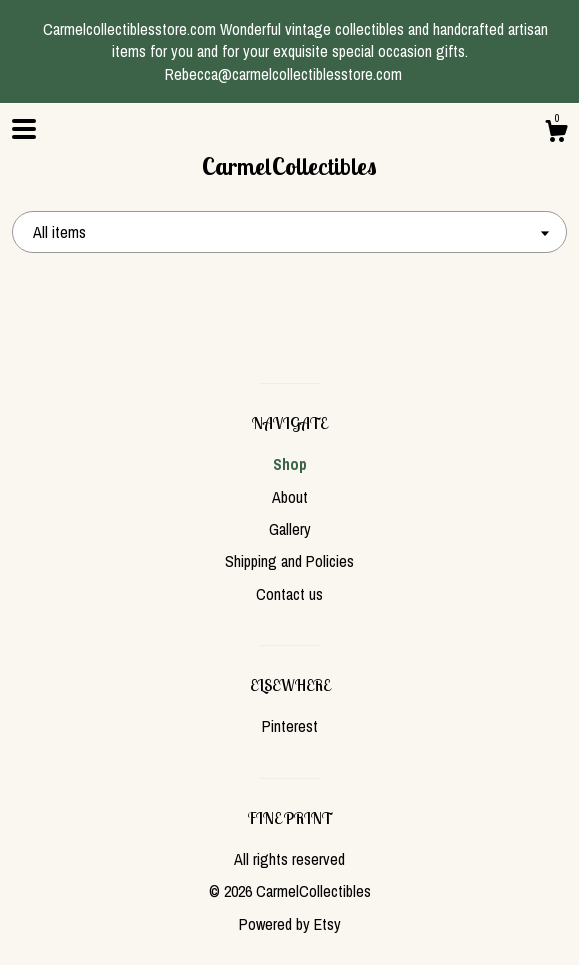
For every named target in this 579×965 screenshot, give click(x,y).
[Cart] (556, 134)
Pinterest (290, 726)
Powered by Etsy (290, 924)
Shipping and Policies (289, 561)
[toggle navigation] (24, 129)
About (290, 497)
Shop (290, 464)
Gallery (290, 529)
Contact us (289, 594)
